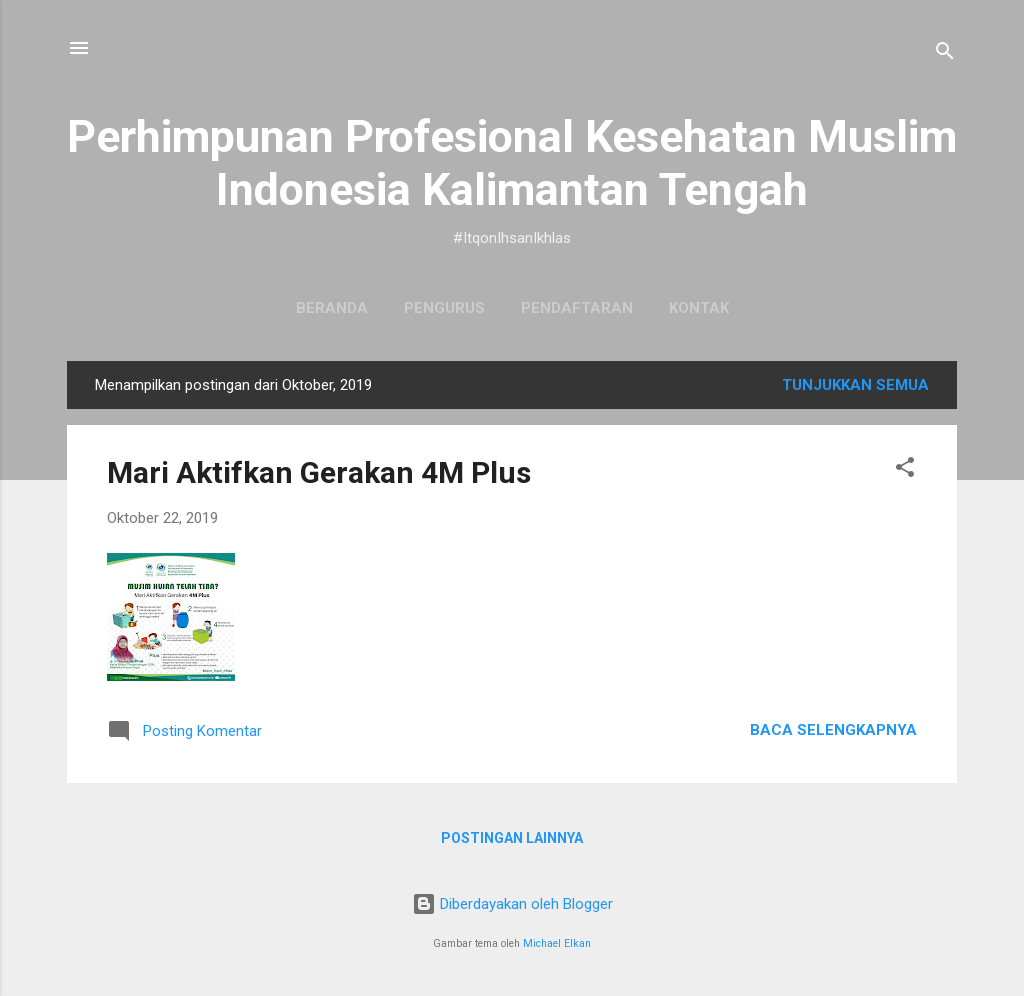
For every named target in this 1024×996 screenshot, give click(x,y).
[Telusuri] (945, 54)
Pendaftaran (577, 308)
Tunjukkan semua (855, 385)
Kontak (699, 308)
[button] (905, 470)
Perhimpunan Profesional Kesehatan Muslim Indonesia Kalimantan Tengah (512, 163)
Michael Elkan (557, 943)
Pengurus (444, 308)
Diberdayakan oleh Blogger (512, 904)
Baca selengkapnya (833, 730)
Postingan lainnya (512, 838)
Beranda (332, 308)
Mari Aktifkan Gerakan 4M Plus (319, 472)
